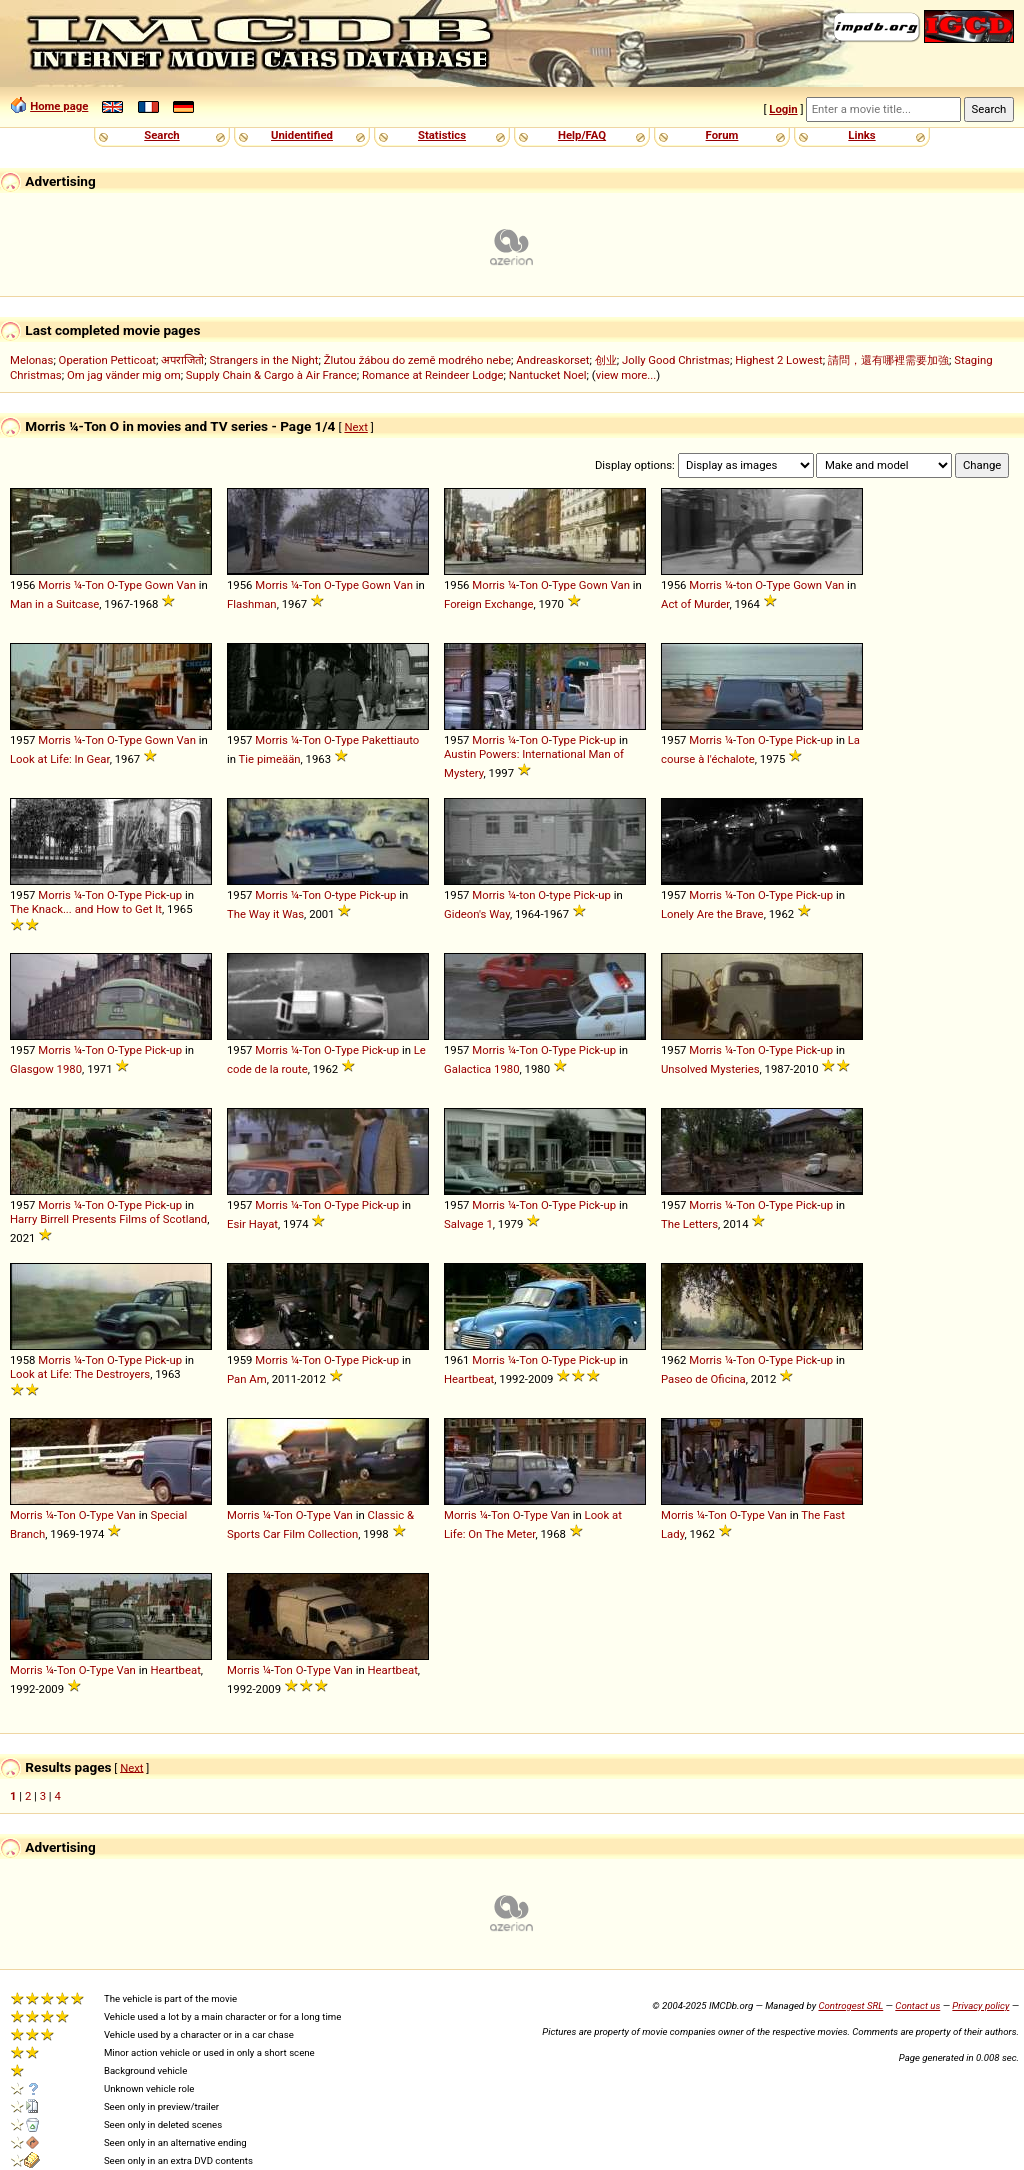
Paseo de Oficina (703, 1379)
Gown (159, 585)
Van (186, 585)
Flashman (252, 604)
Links (861, 135)
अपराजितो (182, 360)
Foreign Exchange (488, 604)
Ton (94, 585)
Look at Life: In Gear (60, 759)
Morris (54, 585)
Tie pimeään (270, 759)
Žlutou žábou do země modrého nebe (417, 360)
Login (783, 109)
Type (130, 585)
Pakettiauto (391, 740)
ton (744, 585)
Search (161, 135)
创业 (606, 360)
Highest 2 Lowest (779, 360)
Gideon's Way (477, 914)
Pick (590, 740)
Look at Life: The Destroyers (80, 1374)
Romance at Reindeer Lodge (433, 375)
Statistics (442, 135)
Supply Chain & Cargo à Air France (271, 375)
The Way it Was (265, 914)
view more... (626, 375)
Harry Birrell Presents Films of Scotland (108, 1219)
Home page (59, 106)
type (345, 895)
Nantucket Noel (548, 375)
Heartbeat (469, 1379)
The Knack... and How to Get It (86, 909)
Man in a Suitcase (54, 604)
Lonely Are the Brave (712, 914)
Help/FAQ (582, 135)
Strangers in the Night (263, 360)
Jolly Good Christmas (676, 360)
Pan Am (247, 1379)
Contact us (917, 2005)
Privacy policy (980, 2005)
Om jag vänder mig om (124, 375)
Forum (722, 135)
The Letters (689, 1224)
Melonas (31, 360)
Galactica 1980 (482, 1069)
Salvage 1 (468, 1224)
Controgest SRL (850, 2005)
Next (355, 427)
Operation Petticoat (107, 360)
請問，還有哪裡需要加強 (888, 360)
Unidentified (302, 135)
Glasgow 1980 (46, 1069)
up (610, 740)
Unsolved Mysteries (710, 1069)
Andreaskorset (552, 360)
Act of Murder (695, 604)
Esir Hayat (252, 1224)
